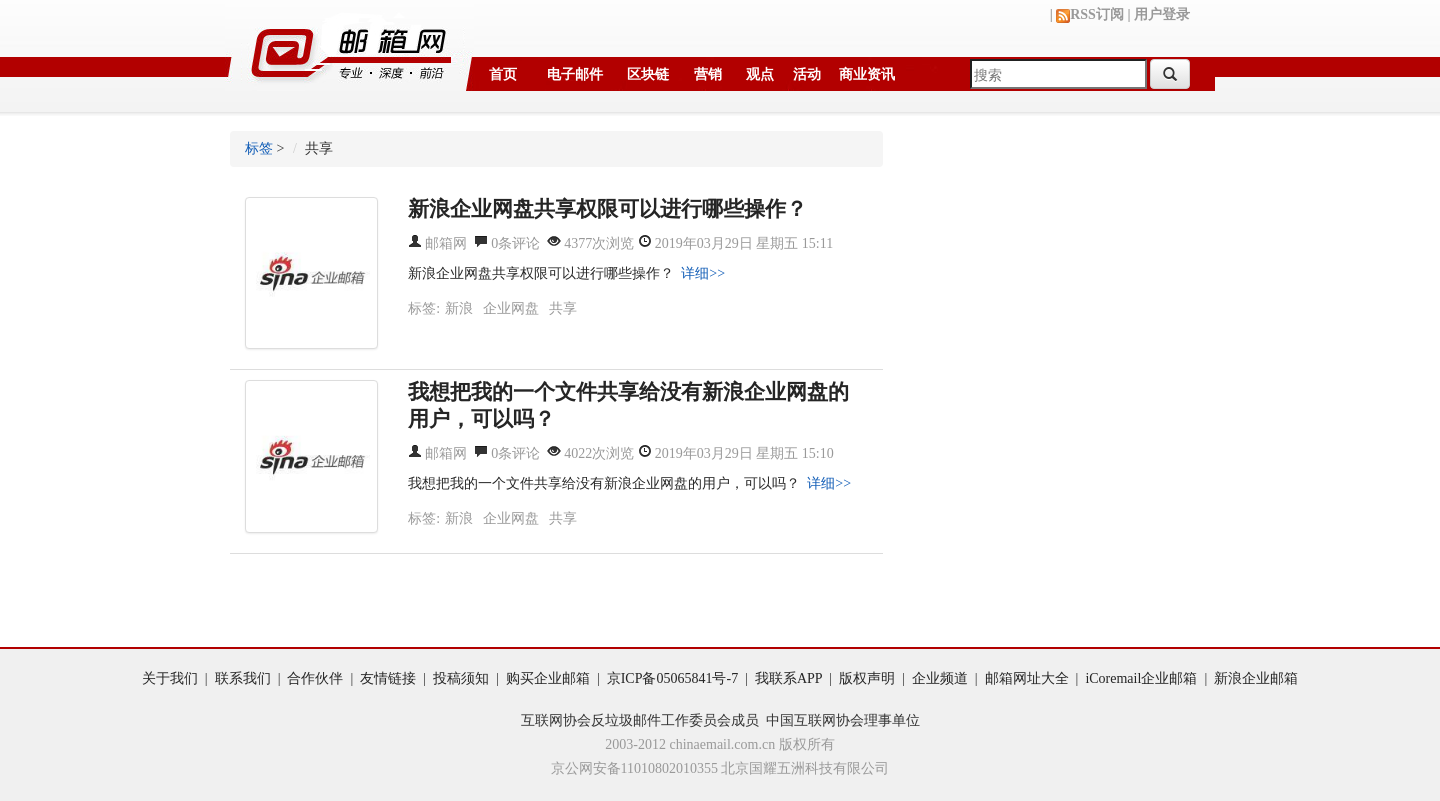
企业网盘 (511, 308)
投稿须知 (461, 678)
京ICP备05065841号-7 (672, 678)
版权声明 (867, 678)
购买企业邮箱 (548, 678)
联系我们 (243, 678)
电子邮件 (575, 74)
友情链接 (388, 678)
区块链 (648, 74)
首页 (503, 74)
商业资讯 (867, 74)
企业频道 (940, 678)
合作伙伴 (315, 678)
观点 (760, 74)
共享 (563, 308)
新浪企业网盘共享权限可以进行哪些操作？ (541, 273)
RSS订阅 (1090, 14)
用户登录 (1162, 14)
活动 (807, 74)
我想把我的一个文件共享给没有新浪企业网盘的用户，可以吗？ (604, 483)
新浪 (459, 308)
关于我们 (170, 678)
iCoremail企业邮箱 (1141, 678)
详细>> (703, 273)
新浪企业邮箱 (1256, 678)
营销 (708, 74)
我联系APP (788, 678)
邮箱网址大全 (1027, 678)
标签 (259, 148)
